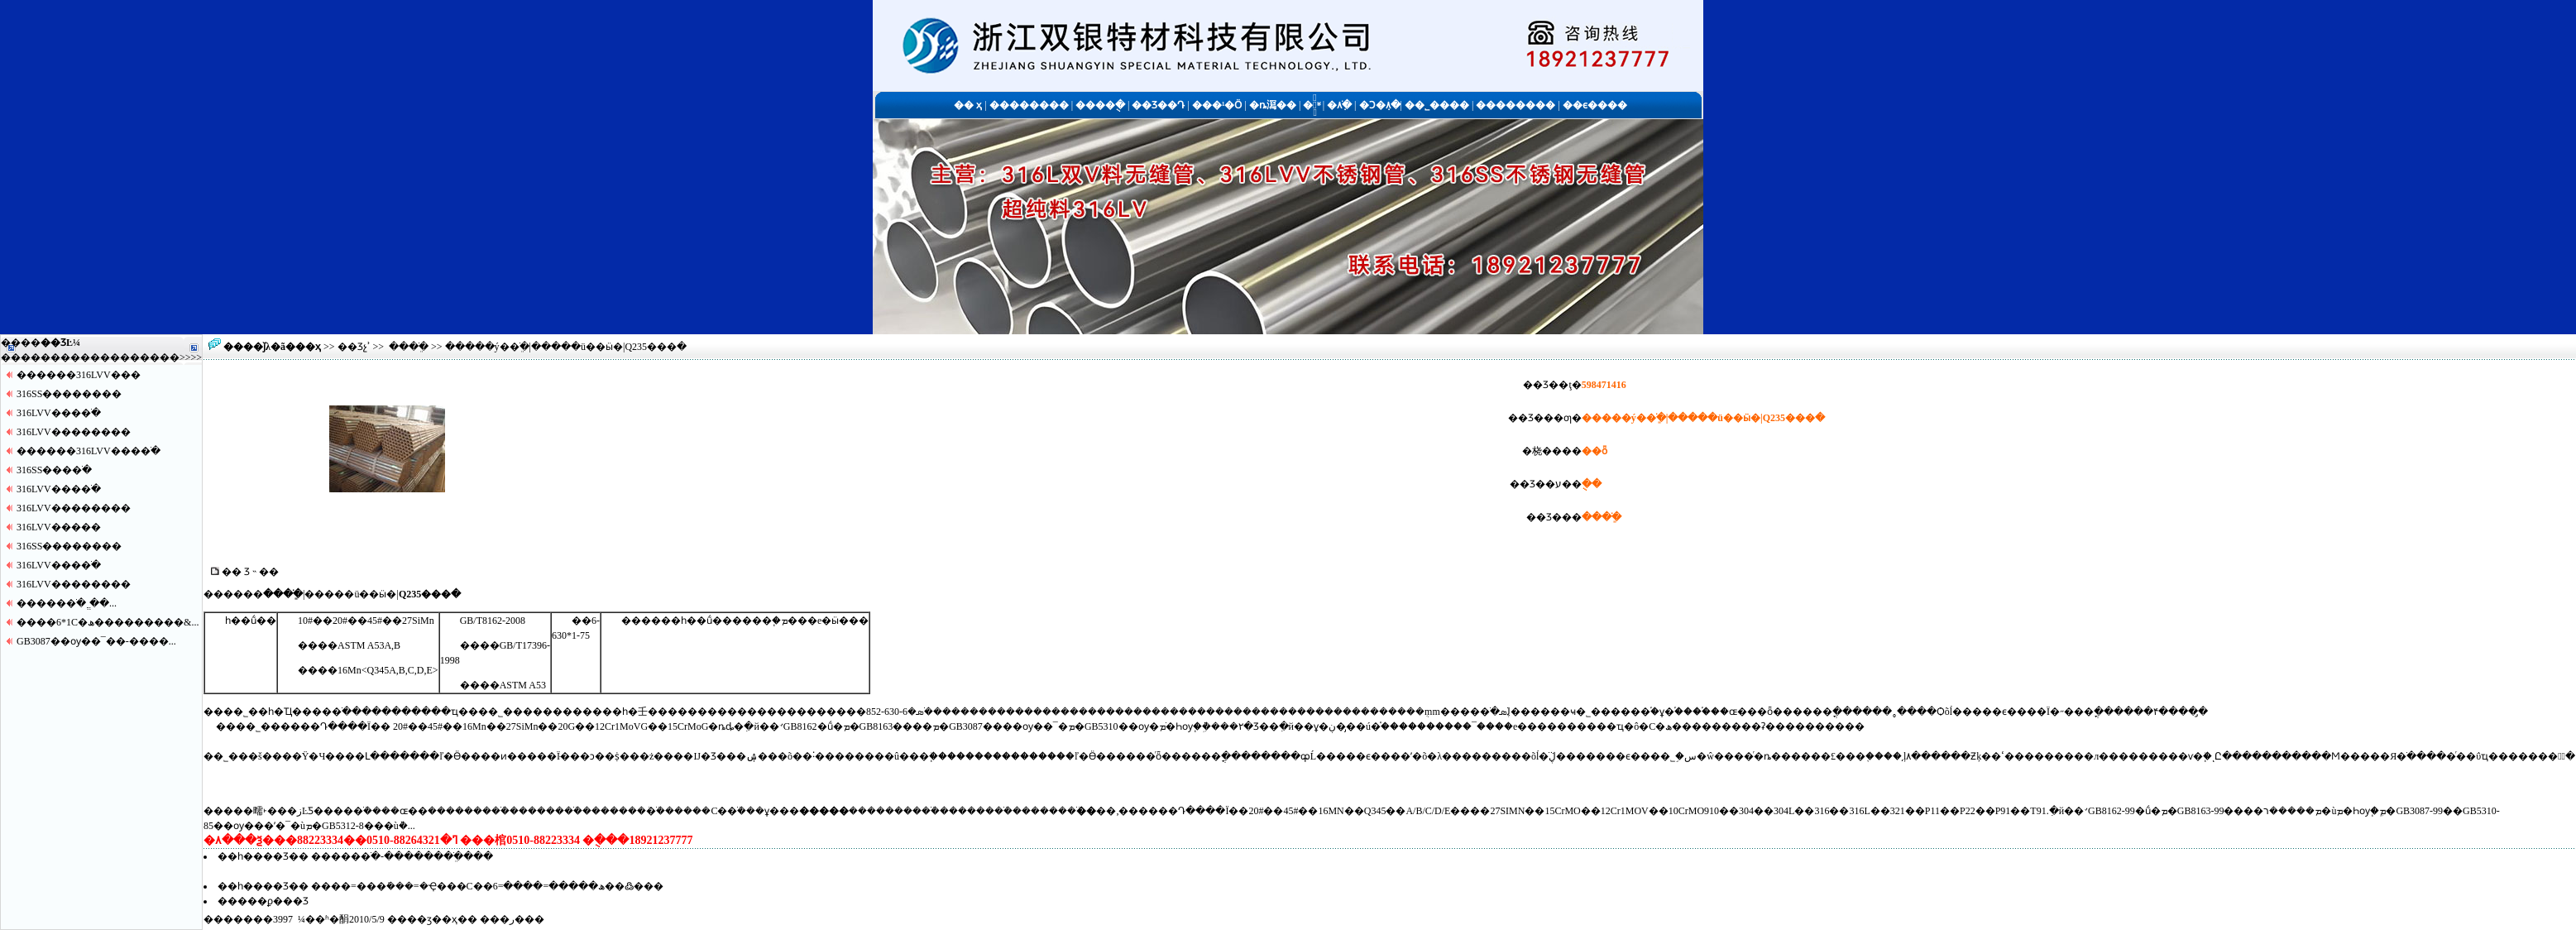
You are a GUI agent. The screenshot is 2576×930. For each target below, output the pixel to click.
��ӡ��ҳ (432, 919)
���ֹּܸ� (409, 346)
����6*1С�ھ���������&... (108, 622)
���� (160, 357)
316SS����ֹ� (54, 470)
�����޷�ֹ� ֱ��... (67, 603)
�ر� (512, 919)
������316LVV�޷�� (79, 375)
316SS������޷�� (69, 394)
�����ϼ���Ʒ (263, 901)
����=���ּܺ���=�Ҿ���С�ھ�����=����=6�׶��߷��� (487, 886)
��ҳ (308, 346)
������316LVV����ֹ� (88, 451)
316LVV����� (59, 527)
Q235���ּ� (430, 594)
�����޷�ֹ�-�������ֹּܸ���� (402, 856)
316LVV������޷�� (74, 432)
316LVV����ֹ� (59, 413)
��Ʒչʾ (354, 346)
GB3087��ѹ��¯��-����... (96, 641)
